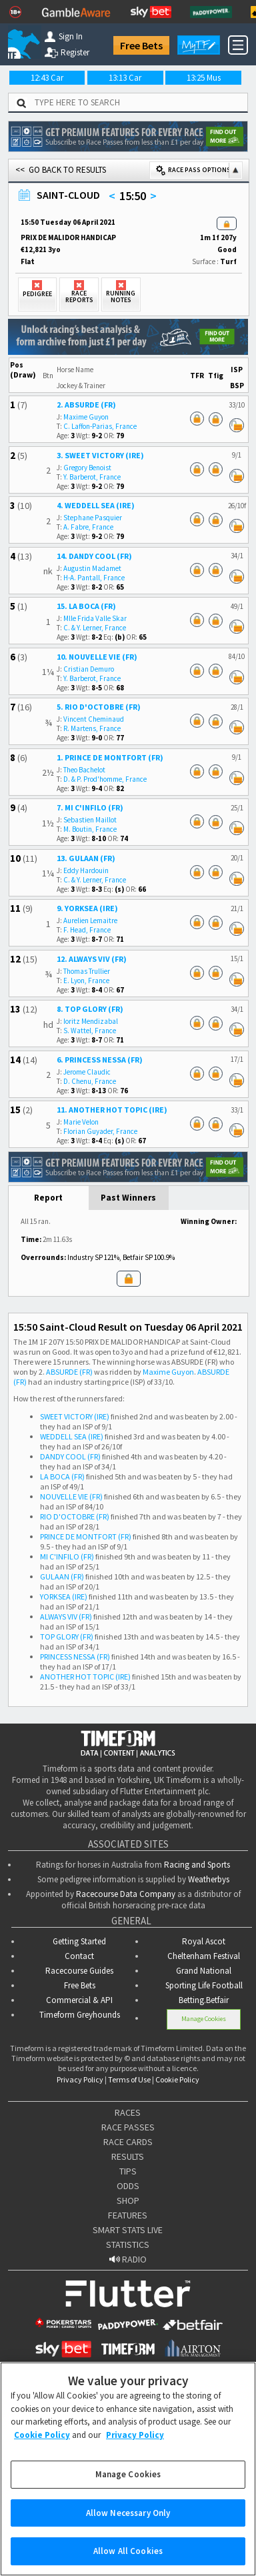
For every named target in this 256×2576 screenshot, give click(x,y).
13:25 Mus (204, 77)
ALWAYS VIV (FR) (66, 1617)
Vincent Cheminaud (93, 719)
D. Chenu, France (89, 1081)
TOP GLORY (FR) (66, 1637)
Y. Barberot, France (92, 477)
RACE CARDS (128, 2142)
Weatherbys (208, 1879)
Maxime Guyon (86, 417)
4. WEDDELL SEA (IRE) (96, 505)
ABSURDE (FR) (69, 1372)
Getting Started (79, 1941)
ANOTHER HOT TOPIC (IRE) (85, 1677)
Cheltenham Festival (203, 1956)
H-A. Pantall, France (94, 577)
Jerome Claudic (87, 1072)
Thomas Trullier (86, 971)
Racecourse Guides (79, 1970)
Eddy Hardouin (86, 870)
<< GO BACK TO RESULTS (60, 169)
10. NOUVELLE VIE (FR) (97, 657)
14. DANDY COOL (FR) (94, 556)
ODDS (128, 2186)
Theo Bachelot (84, 769)
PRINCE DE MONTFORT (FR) (85, 1536)
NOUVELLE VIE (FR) (71, 1496)
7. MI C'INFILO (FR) (90, 807)
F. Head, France (87, 929)
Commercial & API (79, 2000)
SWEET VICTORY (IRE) (74, 1416)
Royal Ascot (203, 1941)
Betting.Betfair (204, 2000)
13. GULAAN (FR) (86, 858)
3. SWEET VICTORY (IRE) (100, 455)
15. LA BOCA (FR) (86, 606)
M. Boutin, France (90, 829)
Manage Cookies (203, 2018)
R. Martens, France (92, 728)
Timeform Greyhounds (79, 2014)
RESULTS (127, 2156)
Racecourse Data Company (125, 1894)
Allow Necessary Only (128, 2527)
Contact (79, 1956)
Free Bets (141, 45)
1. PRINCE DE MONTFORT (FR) (110, 757)
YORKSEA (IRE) (63, 1596)
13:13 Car (125, 77)
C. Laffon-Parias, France (100, 426)
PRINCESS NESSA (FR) (75, 1657)
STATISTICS (127, 2244)
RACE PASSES (128, 2127)
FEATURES (127, 2215)
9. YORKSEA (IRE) (87, 908)
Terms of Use (129, 2079)
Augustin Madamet (92, 568)
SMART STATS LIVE (128, 2230)
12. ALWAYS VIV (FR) (92, 959)
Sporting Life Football (204, 1985)
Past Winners (128, 1197)
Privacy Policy (80, 2079)
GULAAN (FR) (62, 1576)
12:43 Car (47, 77)
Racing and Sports (197, 1864)
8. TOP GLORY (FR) (90, 1009)
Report (48, 1197)
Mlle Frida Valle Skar (95, 618)
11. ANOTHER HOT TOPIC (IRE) (112, 1110)
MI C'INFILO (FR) (67, 1556)
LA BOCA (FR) (62, 1476)
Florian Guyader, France (100, 1131)
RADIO (128, 2259)
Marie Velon (81, 1122)
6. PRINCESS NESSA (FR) (100, 1060)
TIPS (128, 2171)
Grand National (203, 1970)
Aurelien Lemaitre (90, 920)
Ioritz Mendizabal (90, 1021)
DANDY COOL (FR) (70, 1456)
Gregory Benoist (87, 467)
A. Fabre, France (88, 527)
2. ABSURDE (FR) (86, 405)
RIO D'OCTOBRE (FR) (74, 1516)
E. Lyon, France (86, 980)
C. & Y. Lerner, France (94, 627)
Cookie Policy (177, 2079)
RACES (128, 2112)
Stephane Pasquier (92, 517)
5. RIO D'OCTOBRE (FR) (99, 707)
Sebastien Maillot (90, 819)
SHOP (128, 2200)
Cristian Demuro (88, 669)
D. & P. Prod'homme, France (105, 779)
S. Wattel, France (89, 1030)
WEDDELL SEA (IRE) (71, 1436)
